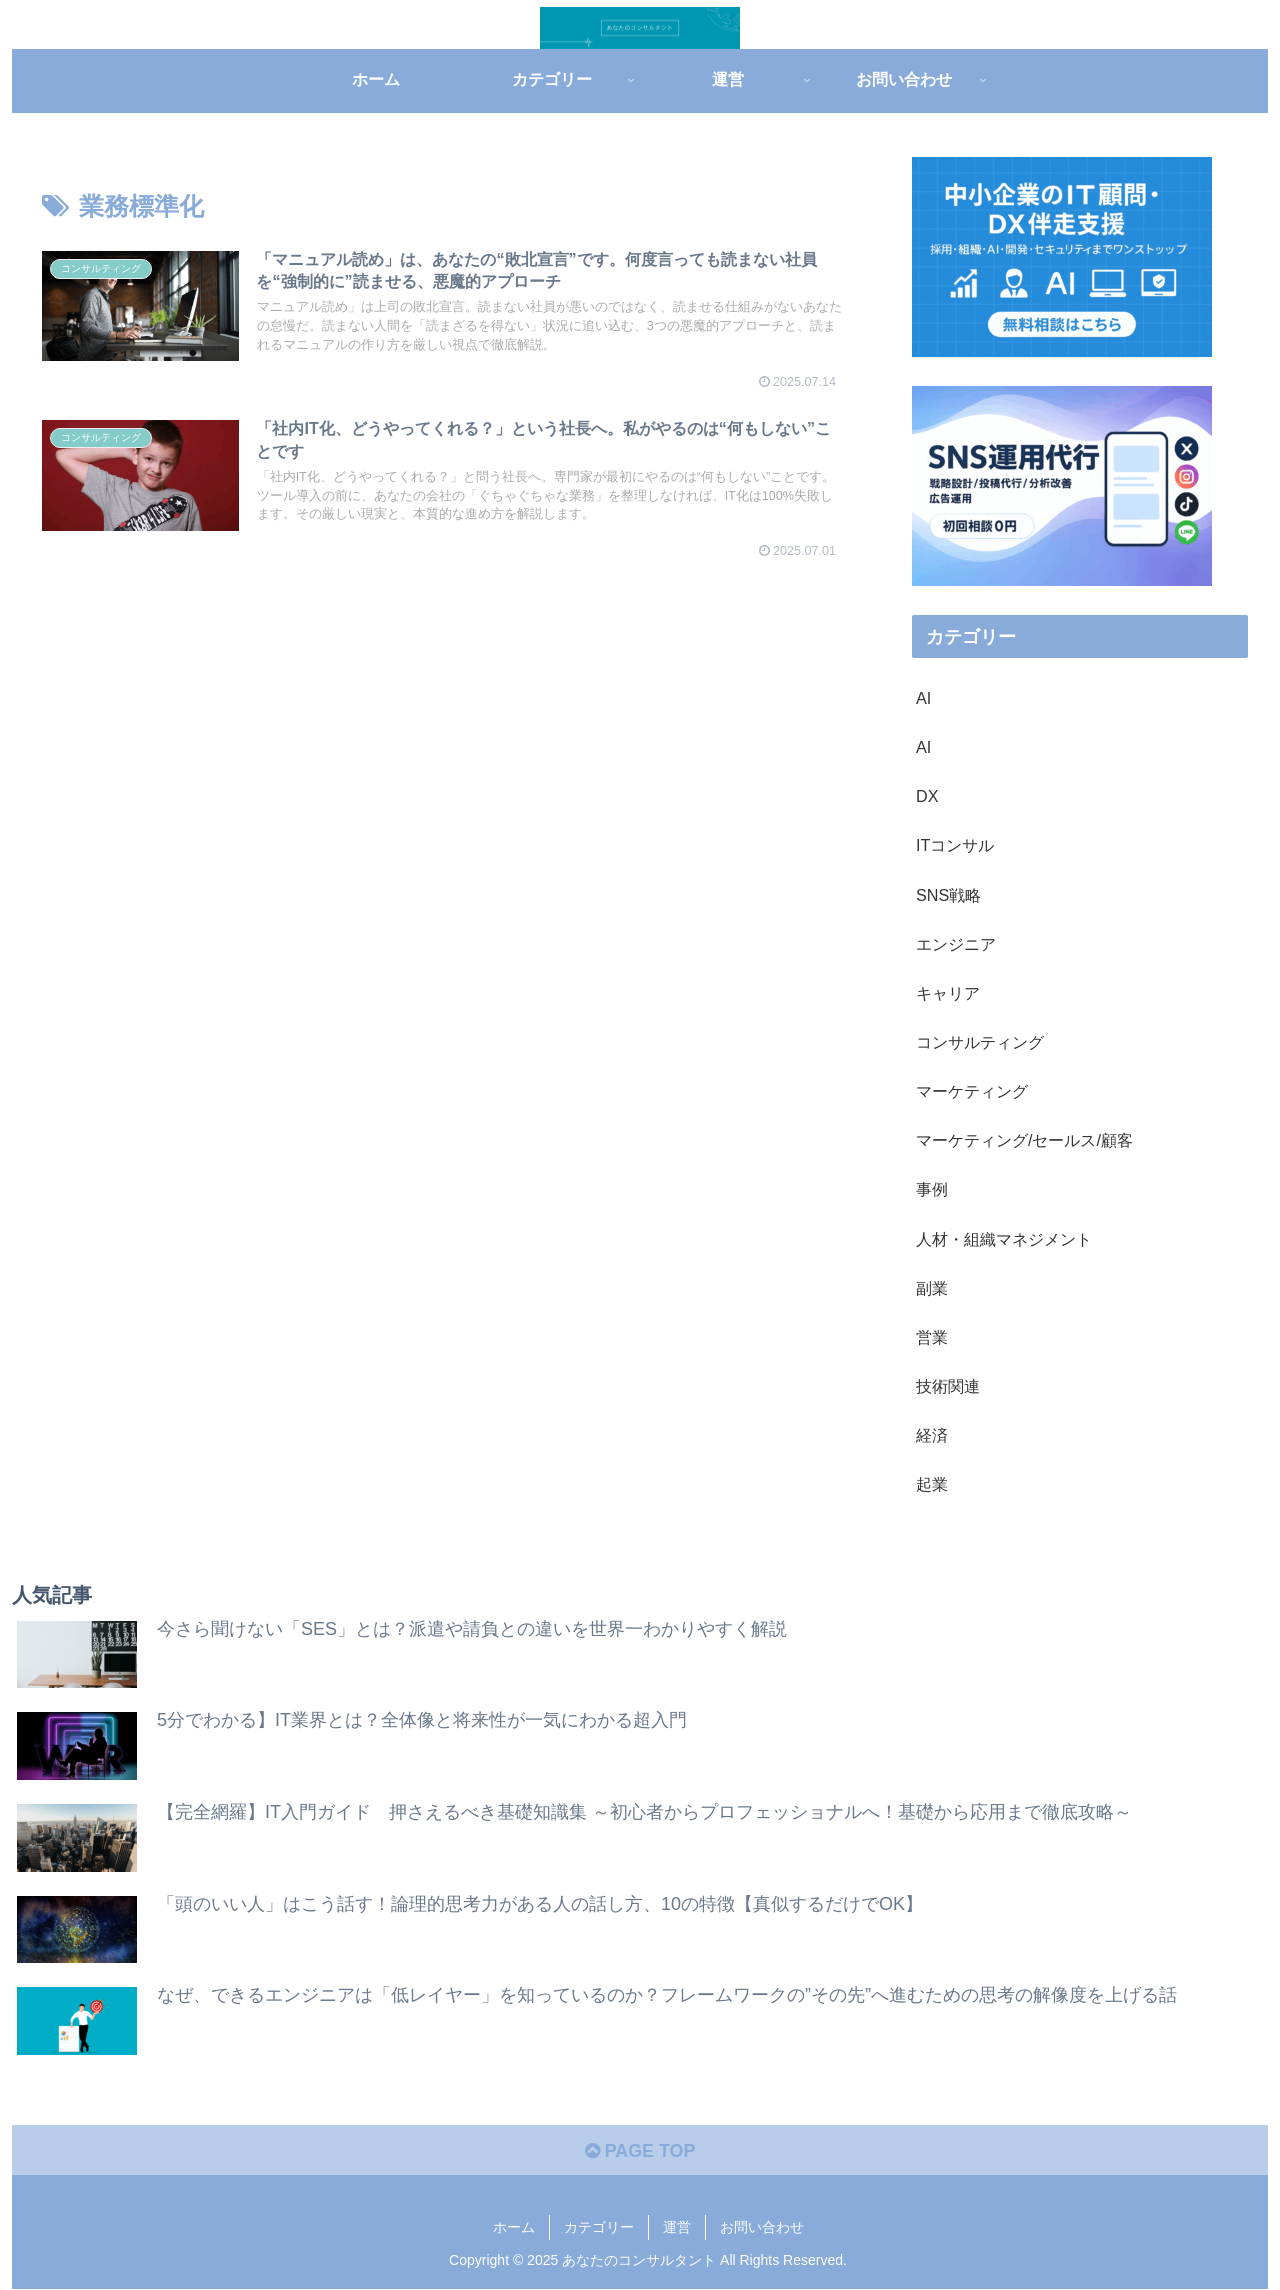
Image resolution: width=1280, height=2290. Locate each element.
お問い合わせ (762, 2228)
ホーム (514, 2228)
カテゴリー (599, 2228)
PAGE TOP (639, 2151)
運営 (677, 2228)
